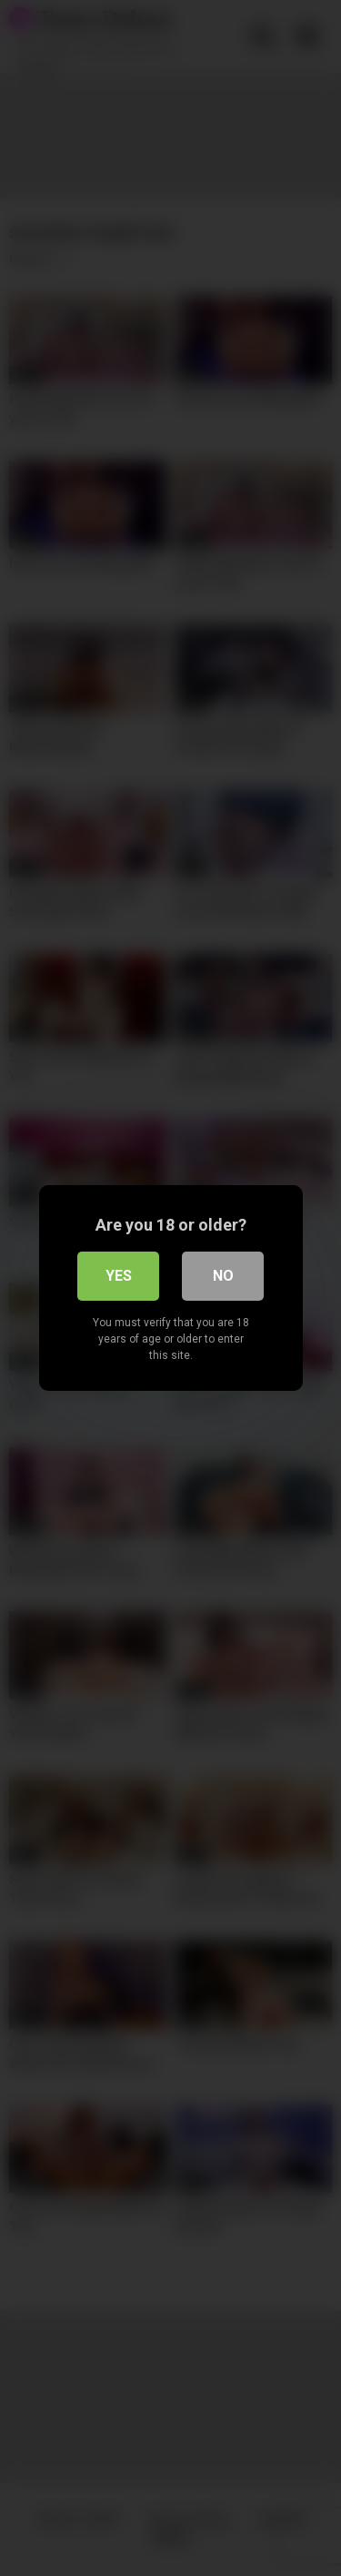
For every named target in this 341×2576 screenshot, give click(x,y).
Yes (118, 1275)
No (223, 1275)
